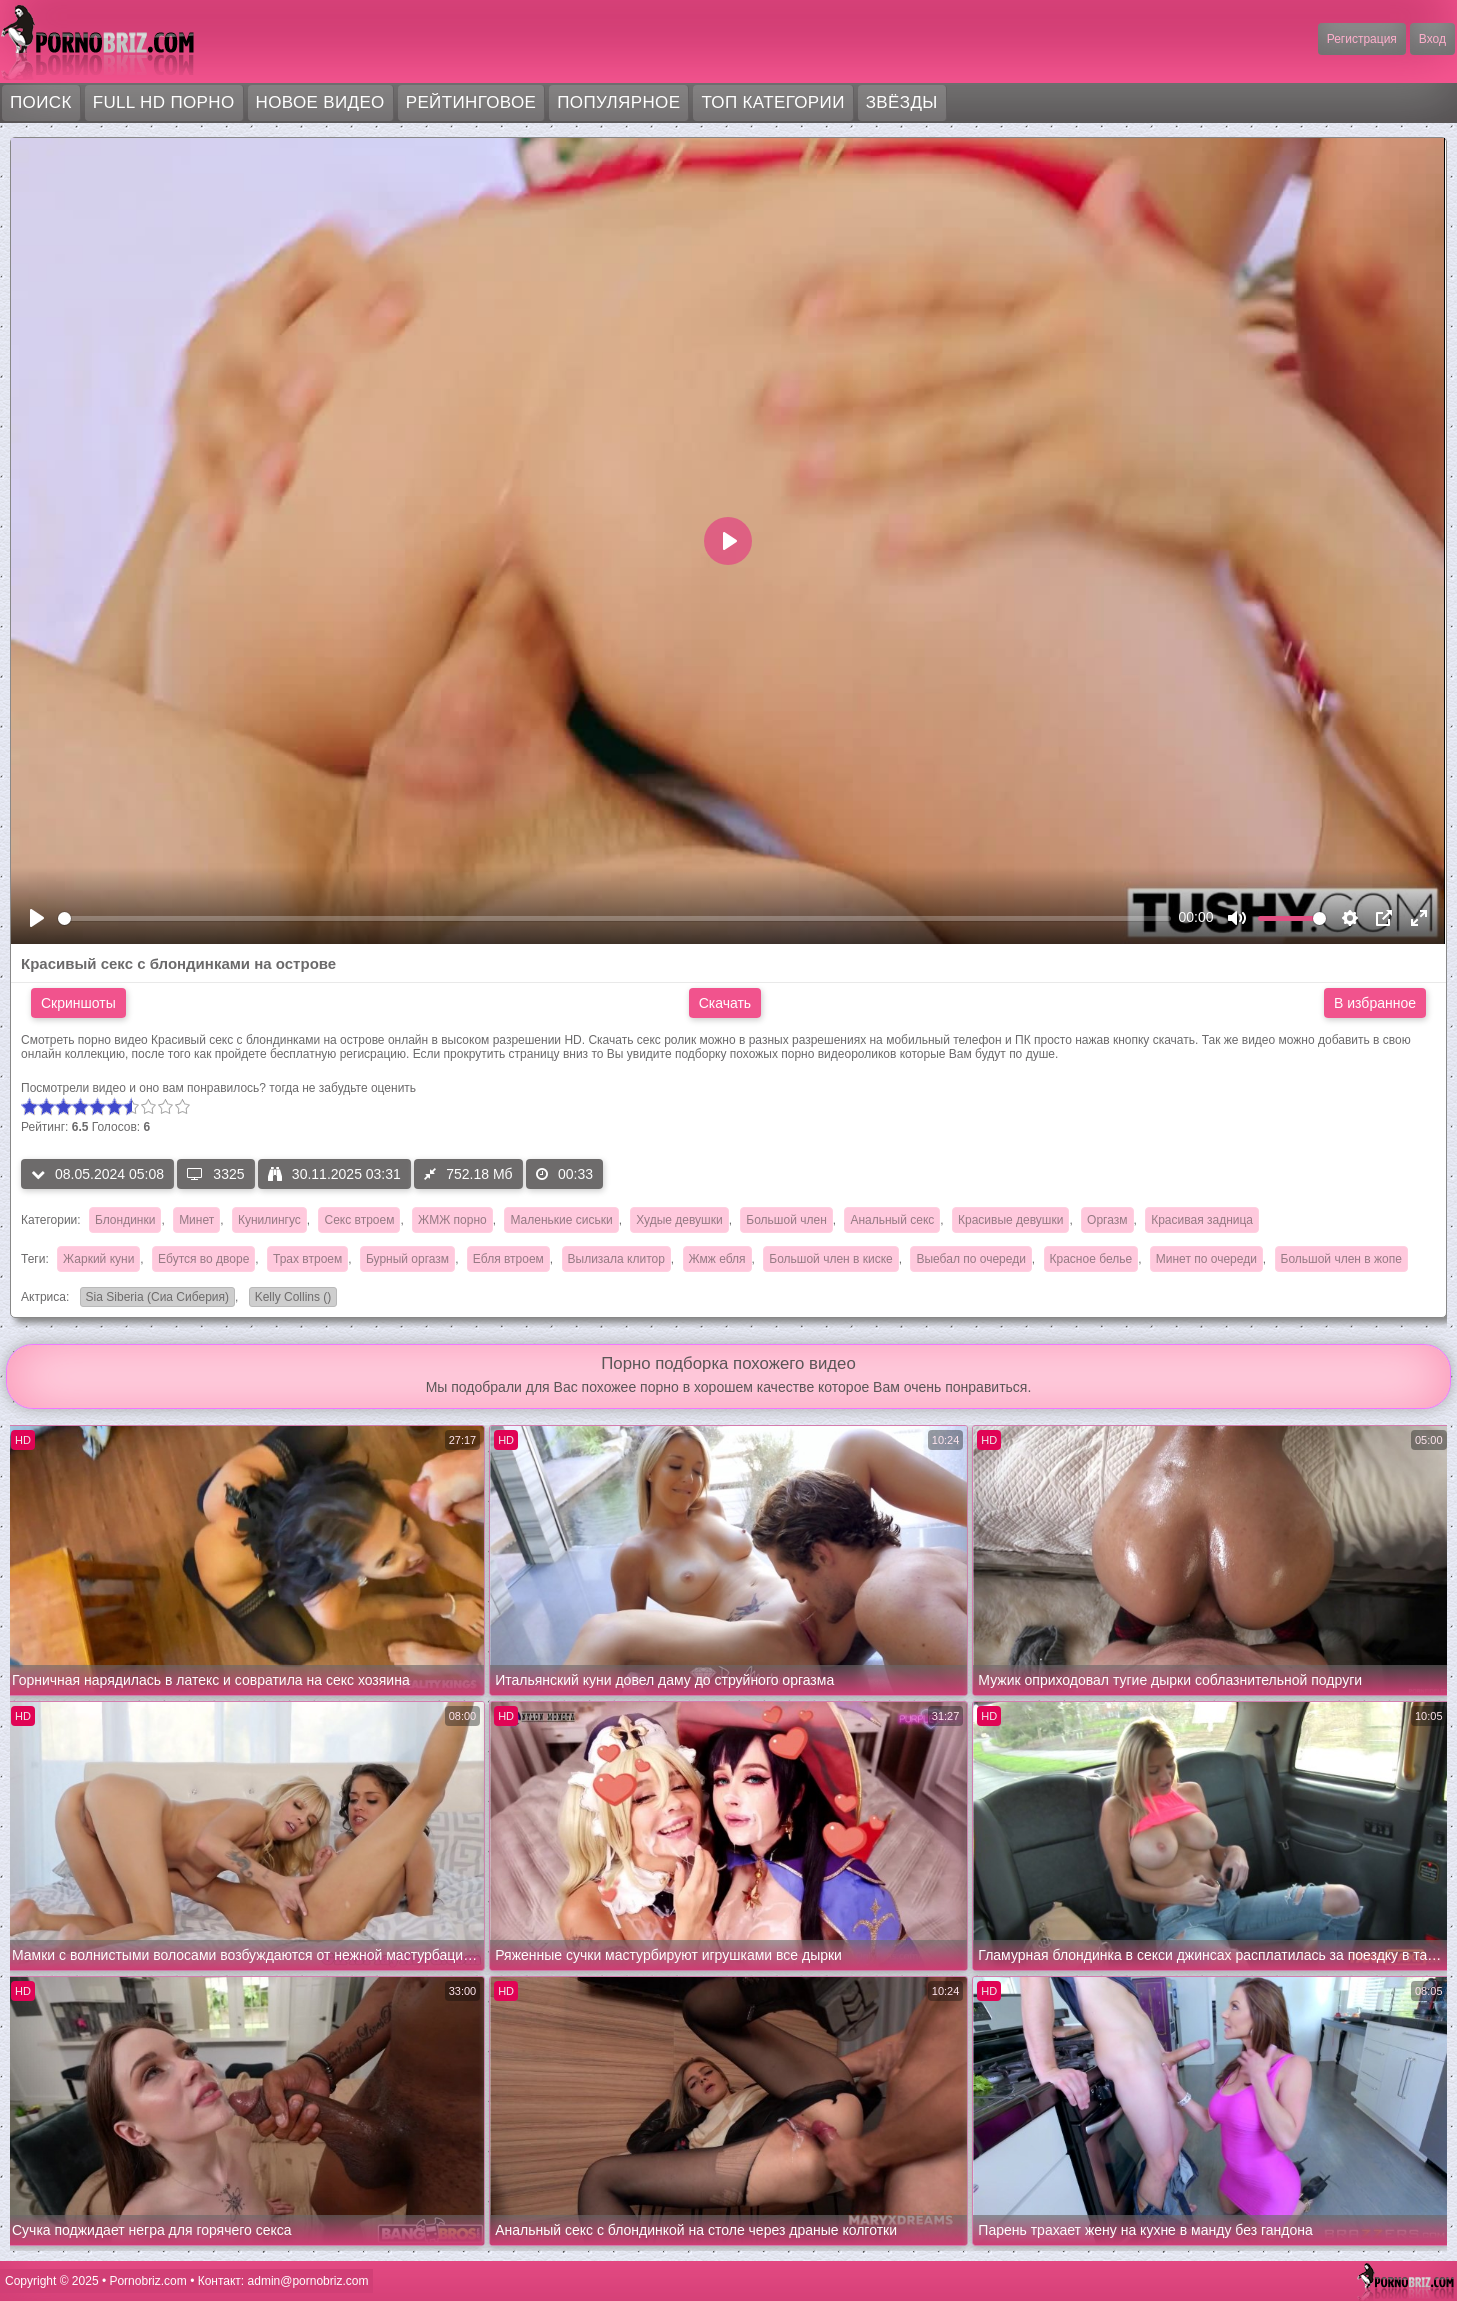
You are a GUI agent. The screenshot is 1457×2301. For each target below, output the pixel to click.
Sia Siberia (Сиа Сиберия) (154, 1298)
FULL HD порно (164, 102)
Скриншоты (78, 1003)
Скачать (725, 1003)
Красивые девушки (1010, 1220)
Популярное (618, 102)
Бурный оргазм (407, 1259)
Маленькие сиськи (561, 1220)
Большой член (786, 1220)
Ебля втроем (508, 1259)
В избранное (1375, 1003)
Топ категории (772, 102)
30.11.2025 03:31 (334, 1174)
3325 (215, 1174)
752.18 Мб (468, 1174)
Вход (1432, 39)
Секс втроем (359, 1220)
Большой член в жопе (1341, 1259)
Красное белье (1091, 1259)
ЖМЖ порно (452, 1220)
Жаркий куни (98, 1259)
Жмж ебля (717, 1259)
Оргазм (1107, 1220)
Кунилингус (269, 1220)
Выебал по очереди (970, 1259)
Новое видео (320, 102)
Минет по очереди (1206, 1259)
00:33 (564, 1174)
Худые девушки (679, 1220)
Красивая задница (1202, 1220)
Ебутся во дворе (203, 1259)
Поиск (41, 102)
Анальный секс (892, 1220)
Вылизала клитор (616, 1259)
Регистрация (1362, 39)
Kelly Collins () (290, 1298)
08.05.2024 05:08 (97, 1174)
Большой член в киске (831, 1259)
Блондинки (125, 1220)
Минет (196, 1220)
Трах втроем (307, 1259)
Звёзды (902, 102)
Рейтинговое (471, 102)
